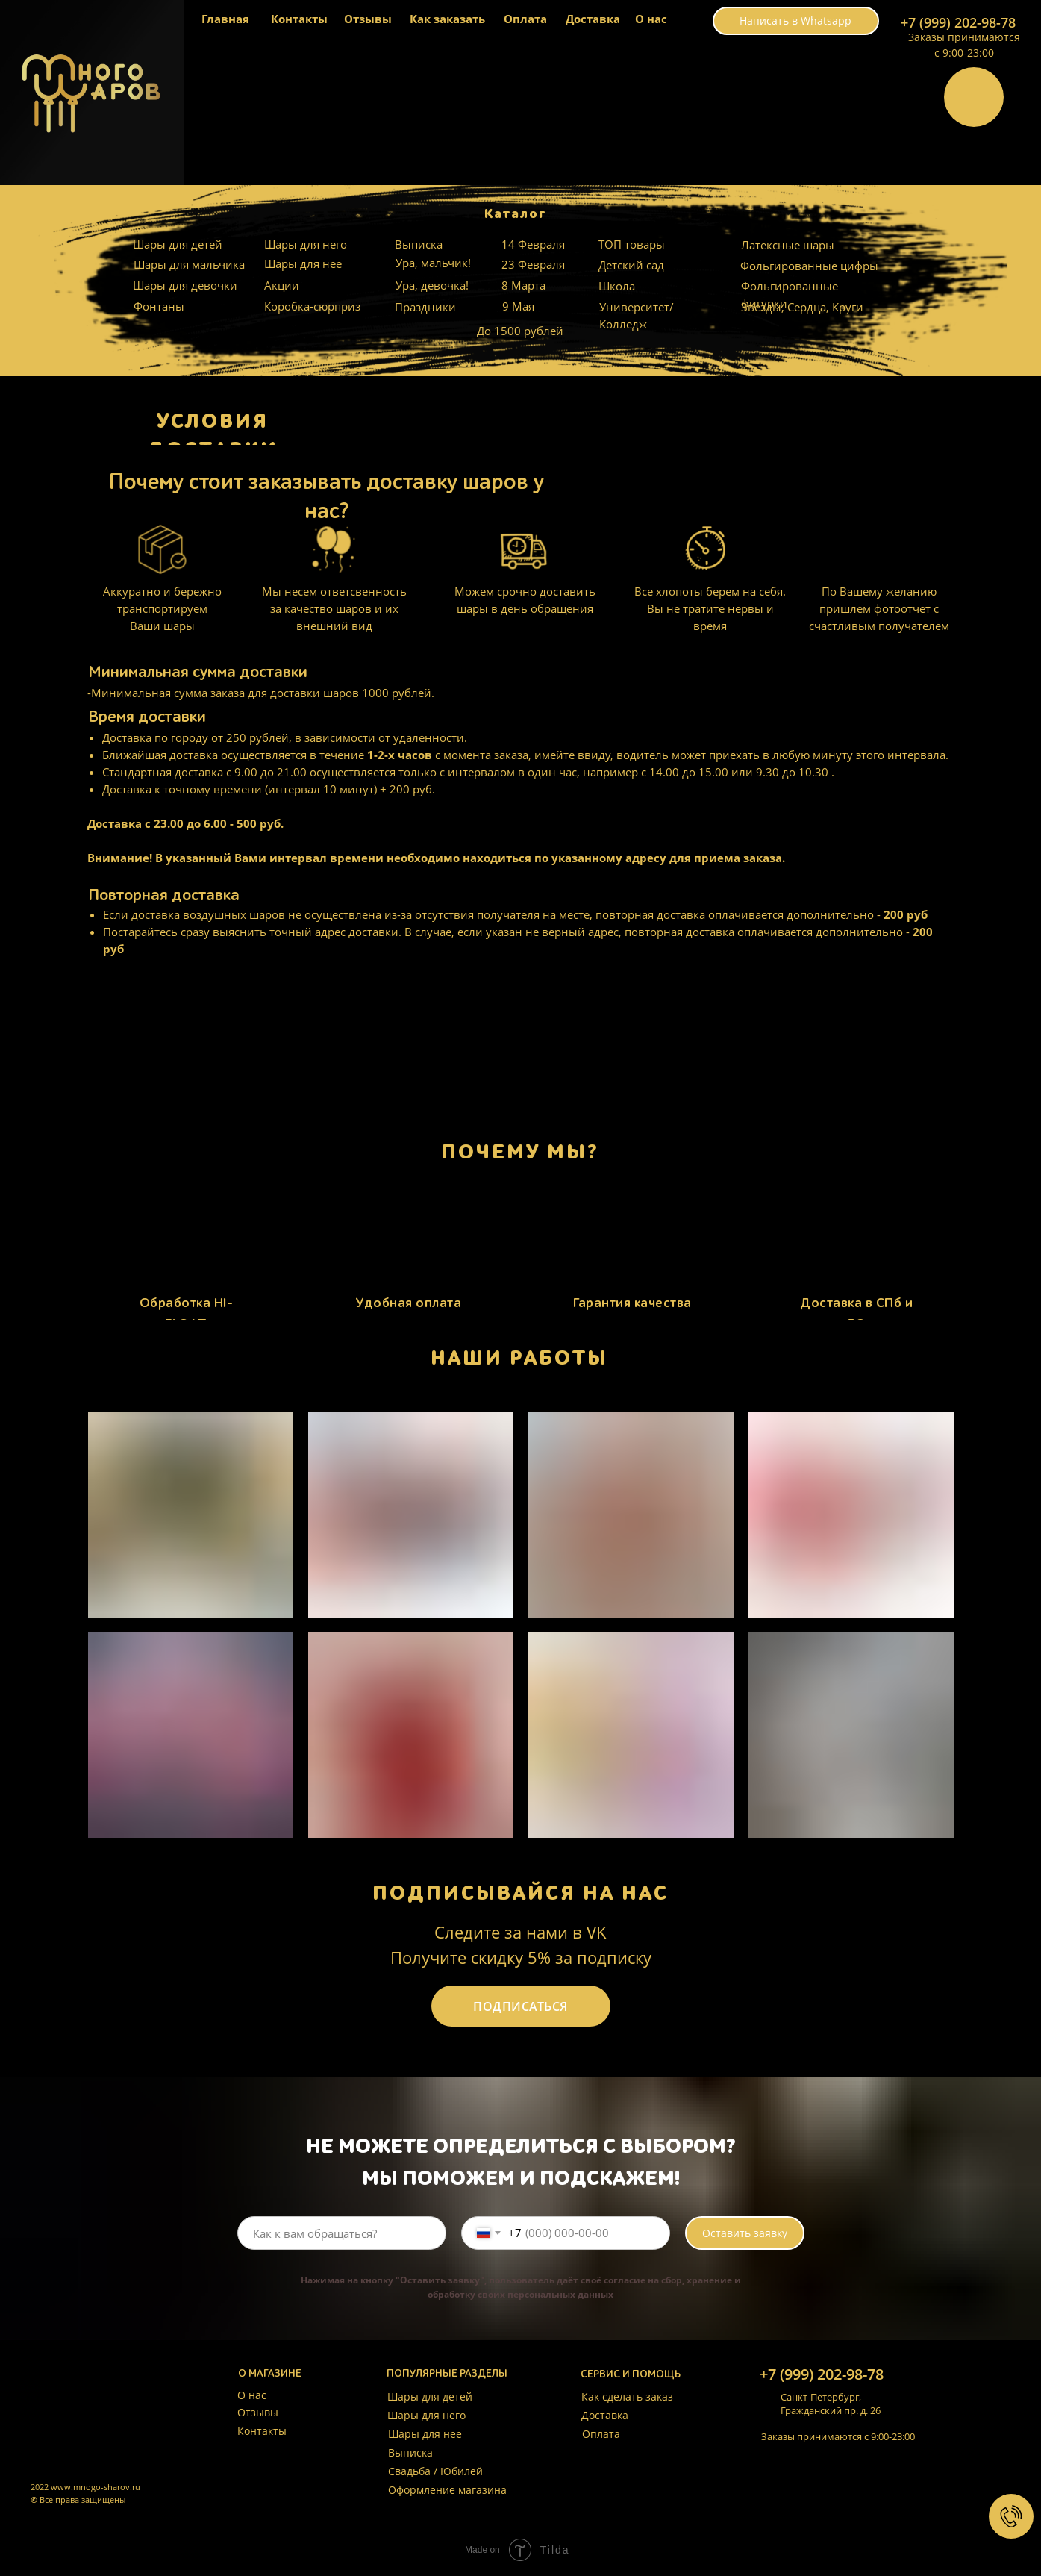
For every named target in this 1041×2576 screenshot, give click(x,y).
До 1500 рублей (520, 330)
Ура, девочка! (432, 285)
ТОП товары (631, 244)
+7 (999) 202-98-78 (958, 22)
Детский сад (631, 265)
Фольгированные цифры (809, 265)
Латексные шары (787, 244)
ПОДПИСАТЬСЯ (520, 2006)
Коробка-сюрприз (312, 306)
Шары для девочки (185, 285)
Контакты (299, 18)
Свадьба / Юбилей (435, 2471)
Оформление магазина (447, 2490)
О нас (651, 18)
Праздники (425, 306)
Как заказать (447, 18)
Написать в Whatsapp (795, 20)
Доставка (593, 18)
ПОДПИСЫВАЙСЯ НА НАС (520, 1893)
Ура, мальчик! (433, 262)
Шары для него (305, 244)
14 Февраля (533, 244)
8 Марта (523, 285)
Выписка (419, 244)
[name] (341, 2233)
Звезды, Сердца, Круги (802, 306)
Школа (616, 285)
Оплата (525, 18)
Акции (281, 285)
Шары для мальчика (189, 264)
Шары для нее (303, 263)
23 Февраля (533, 264)
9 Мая (518, 306)
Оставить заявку (744, 2233)
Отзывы (368, 18)
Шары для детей (177, 244)
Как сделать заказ (627, 2396)
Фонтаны (159, 306)
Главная (225, 18)
